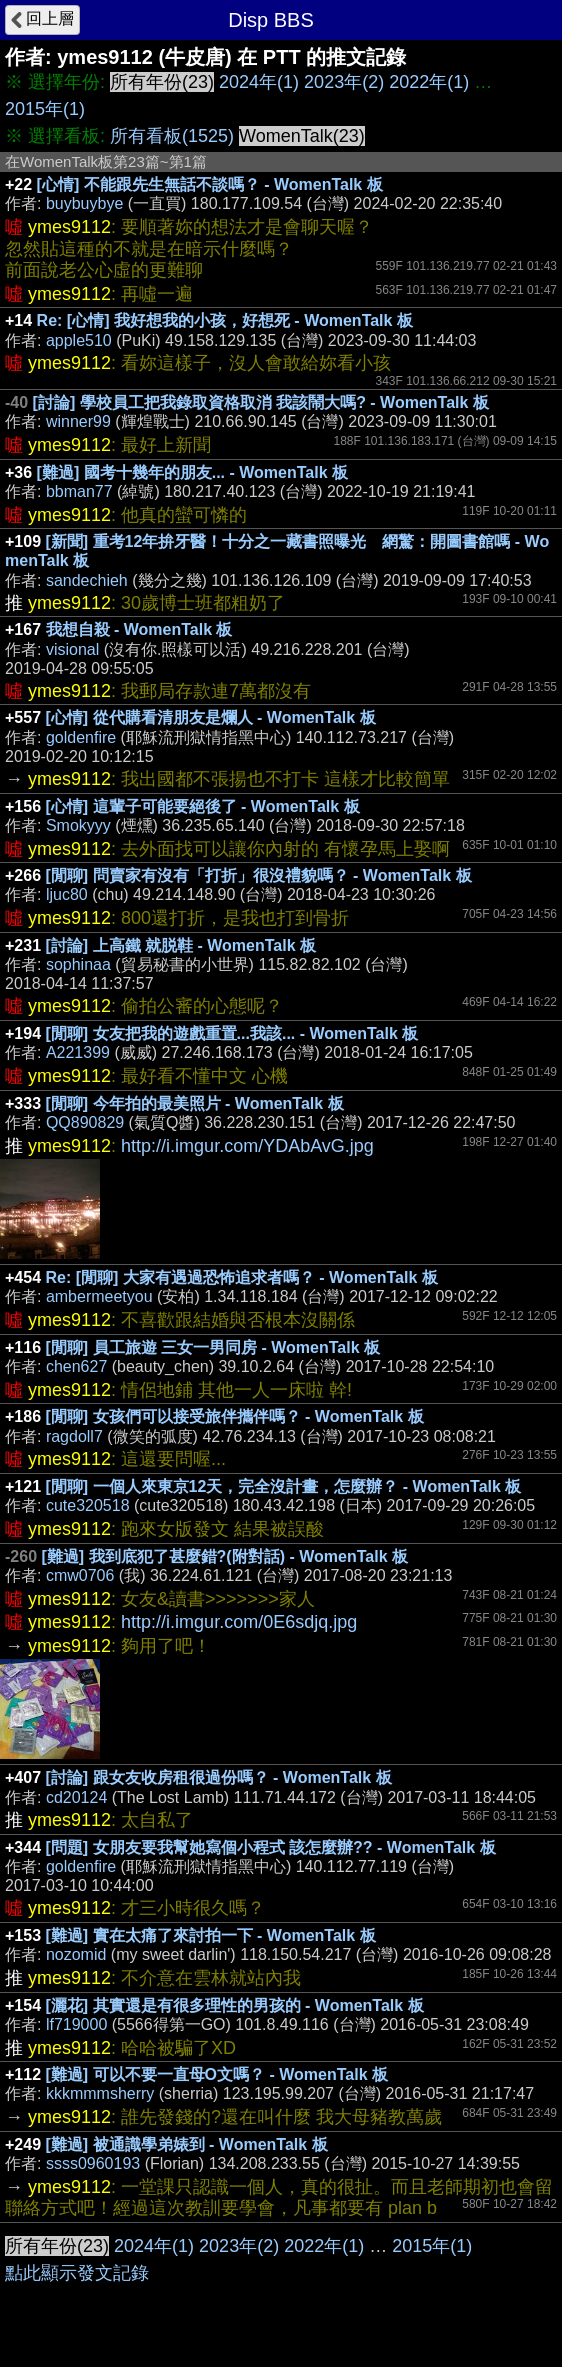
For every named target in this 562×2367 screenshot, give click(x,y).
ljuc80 (67, 894)
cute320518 (88, 1505)
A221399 (78, 1052)
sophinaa (78, 964)
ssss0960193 (93, 2163)
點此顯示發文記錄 (77, 2273)
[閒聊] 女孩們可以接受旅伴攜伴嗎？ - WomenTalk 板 (235, 1416)
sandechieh (87, 580)
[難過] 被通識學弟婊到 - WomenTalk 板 (187, 2144)
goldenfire (81, 737)
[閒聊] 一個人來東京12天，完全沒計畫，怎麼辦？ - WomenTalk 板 (284, 1486)
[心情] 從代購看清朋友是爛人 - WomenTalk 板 (211, 717)
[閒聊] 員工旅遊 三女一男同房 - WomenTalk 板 (213, 1347)
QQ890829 (85, 1122)
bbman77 (79, 491)
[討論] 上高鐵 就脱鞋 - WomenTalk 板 (181, 945)
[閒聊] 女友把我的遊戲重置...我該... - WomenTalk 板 (232, 1033)
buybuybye (84, 203)
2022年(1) (429, 82)
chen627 (76, 1366)
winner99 (78, 421)
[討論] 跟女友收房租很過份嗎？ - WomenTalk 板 (219, 1777)
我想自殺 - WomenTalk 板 (139, 629)
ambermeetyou (99, 1296)
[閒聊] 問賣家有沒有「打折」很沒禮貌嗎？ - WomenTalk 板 (259, 875)
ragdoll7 (74, 1436)
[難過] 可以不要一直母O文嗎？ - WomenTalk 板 (217, 2074)
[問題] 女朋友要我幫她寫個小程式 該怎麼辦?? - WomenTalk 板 (271, 1847)
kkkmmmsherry (100, 2093)
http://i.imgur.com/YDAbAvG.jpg (247, 1146)
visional (72, 649)
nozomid (76, 1954)
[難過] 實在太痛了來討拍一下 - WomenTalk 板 (211, 1935)
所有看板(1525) (172, 136)
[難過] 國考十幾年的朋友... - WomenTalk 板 (192, 472)
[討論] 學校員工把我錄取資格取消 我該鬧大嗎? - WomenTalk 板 (261, 402)
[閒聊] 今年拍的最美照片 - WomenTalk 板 (195, 1103)
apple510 (79, 340)
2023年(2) (344, 82)
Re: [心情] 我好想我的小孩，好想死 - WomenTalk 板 (225, 320)
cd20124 (76, 1797)
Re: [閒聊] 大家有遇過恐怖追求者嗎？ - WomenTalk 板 (242, 1277)
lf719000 (76, 2024)
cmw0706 (80, 1575)
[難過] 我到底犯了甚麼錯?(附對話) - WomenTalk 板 (224, 1556)
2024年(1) (259, 82)
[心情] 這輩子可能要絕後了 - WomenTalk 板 (203, 806)
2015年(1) (45, 109)
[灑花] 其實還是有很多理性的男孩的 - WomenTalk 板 (235, 2005)
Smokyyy (78, 825)
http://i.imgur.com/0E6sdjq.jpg (239, 1622)
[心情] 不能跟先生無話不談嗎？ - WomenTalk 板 (210, 184)
